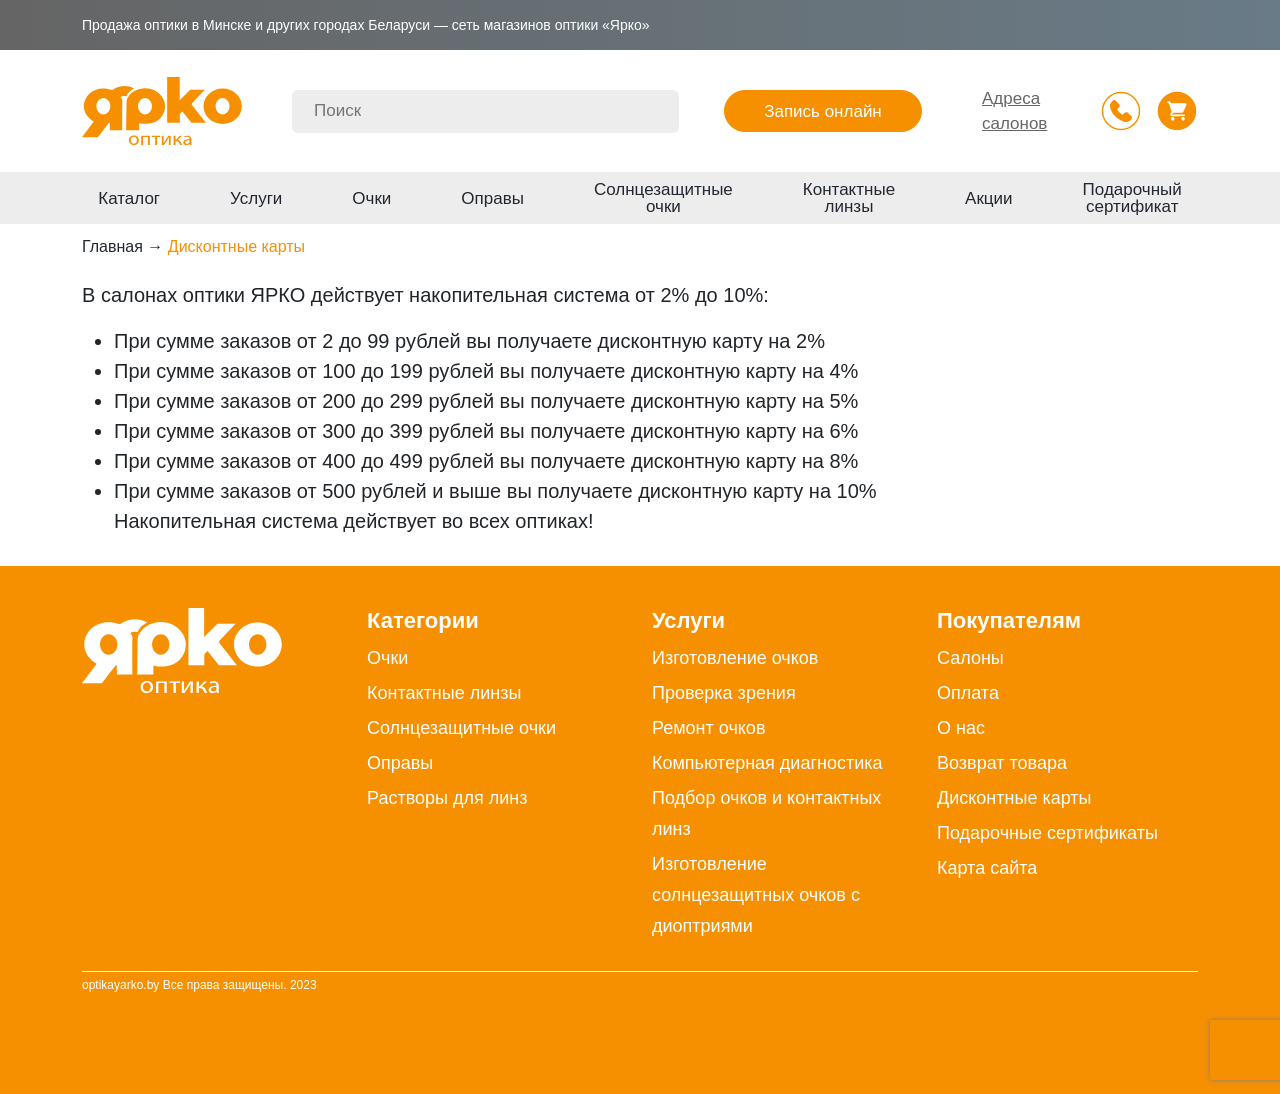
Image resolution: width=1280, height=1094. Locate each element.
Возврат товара (1002, 763)
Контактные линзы (849, 198)
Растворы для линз (447, 798)
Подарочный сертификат (1132, 198)
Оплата (968, 693)
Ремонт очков (708, 728)
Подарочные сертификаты (1047, 833)
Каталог (129, 198)
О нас (961, 728)
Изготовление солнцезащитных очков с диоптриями (756, 895)
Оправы (492, 198)
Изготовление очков (735, 658)
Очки (371, 198)
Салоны (970, 658)
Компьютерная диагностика (767, 763)
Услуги (256, 198)
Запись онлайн (823, 111)
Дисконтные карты (1014, 798)
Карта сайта (987, 868)
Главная (112, 246)
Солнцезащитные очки (663, 198)
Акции (989, 198)
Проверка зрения (724, 693)
